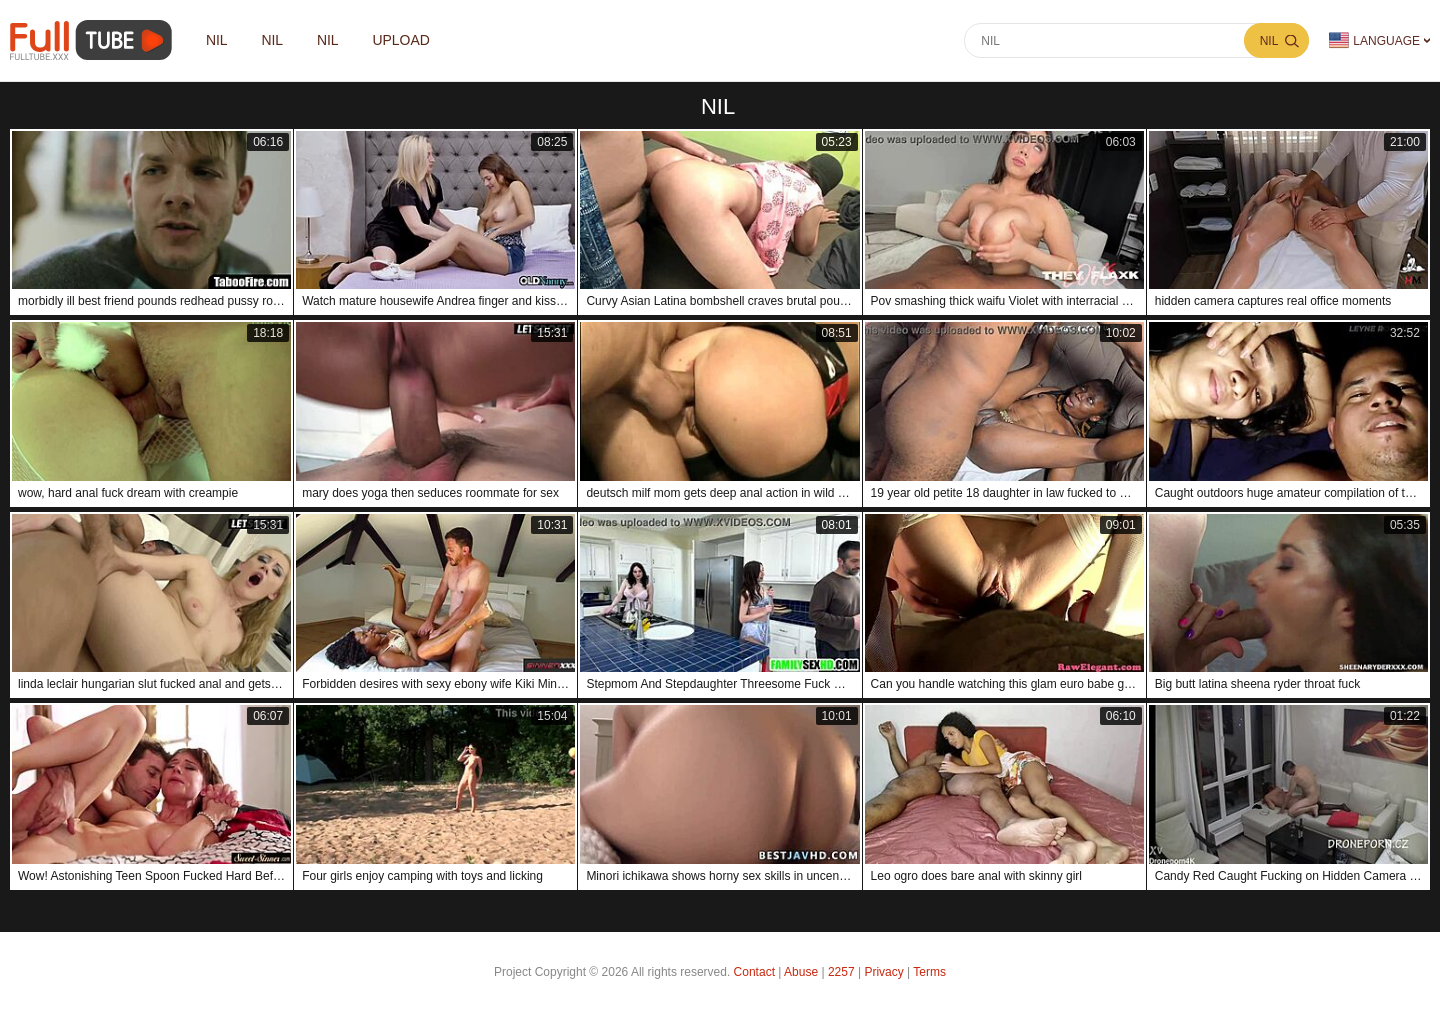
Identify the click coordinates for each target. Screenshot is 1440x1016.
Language (1374, 40)
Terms (929, 972)
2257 (841, 972)
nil (217, 41)
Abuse (801, 972)
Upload (402, 41)
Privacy (883, 972)
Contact (754, 972)
